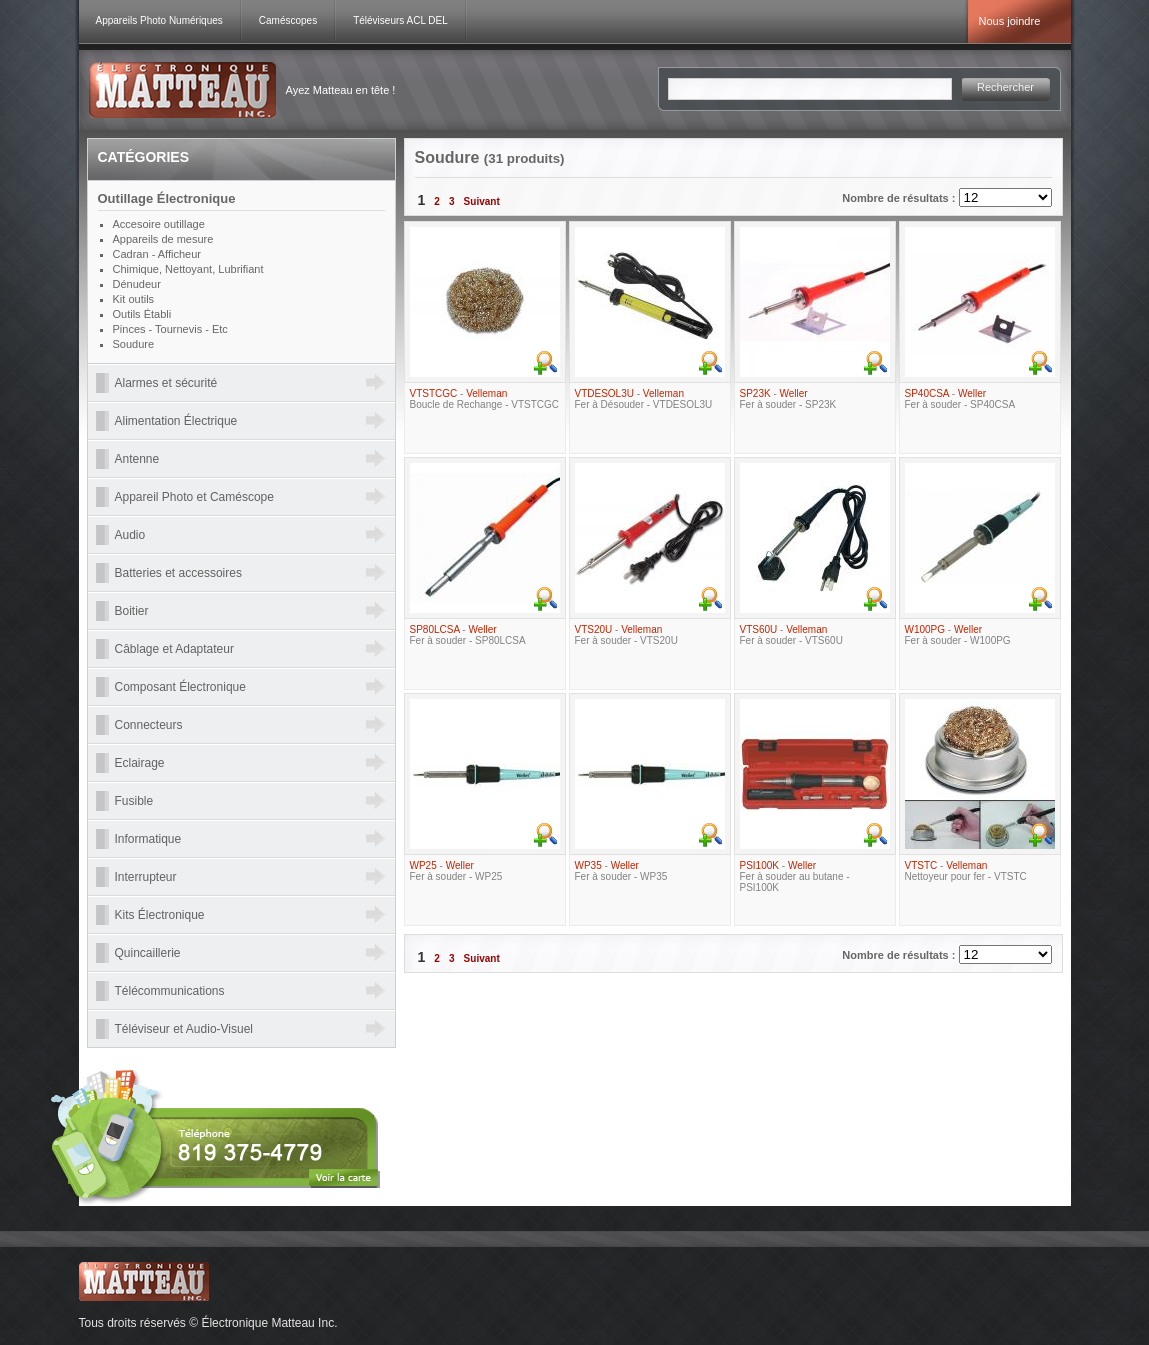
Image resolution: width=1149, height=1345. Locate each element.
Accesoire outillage (159, 224)
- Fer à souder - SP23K (788, 399)
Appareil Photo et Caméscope (194, 497)
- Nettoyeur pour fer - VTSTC (966, 871)
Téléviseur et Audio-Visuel (184, 1029)
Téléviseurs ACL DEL (400, 20)
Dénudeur (137, 284)
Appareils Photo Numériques (159, 20)
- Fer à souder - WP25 (456, 871)
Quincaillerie (148, 953)
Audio (130, 535)
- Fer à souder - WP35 (621, 871)
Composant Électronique (180, 687)
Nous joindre (1010, 21)
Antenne (137, 459)
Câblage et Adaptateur (174, 649)
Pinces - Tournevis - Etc (170, 329)
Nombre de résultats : (900, 198)
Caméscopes (288, 20)
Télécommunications (170, 991)
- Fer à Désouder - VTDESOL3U (644, 399)
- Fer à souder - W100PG (958, 635)
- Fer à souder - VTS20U (626, 635)
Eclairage (140, 763)
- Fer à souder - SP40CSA (960, 399)
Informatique (148, 839)
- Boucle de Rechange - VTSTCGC (485, 399)
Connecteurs (149, 725)
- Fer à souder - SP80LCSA (468, 635)
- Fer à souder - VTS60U (791, 635)
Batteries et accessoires (178, 573)
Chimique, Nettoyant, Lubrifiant (188, 269)
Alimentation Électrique (176, 421)
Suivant (482, 201)
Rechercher (1005, 87)
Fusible (134, 801)
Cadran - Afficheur (157, 254)
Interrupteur (146, 877)
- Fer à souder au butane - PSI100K (795, 876)
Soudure (134, 344)
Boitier (132, 611)
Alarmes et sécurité (166, 383)
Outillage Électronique (167, 198)
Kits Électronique (160, 915)
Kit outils (134, 299)
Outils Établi (142, 314)
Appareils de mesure (163, 239)
